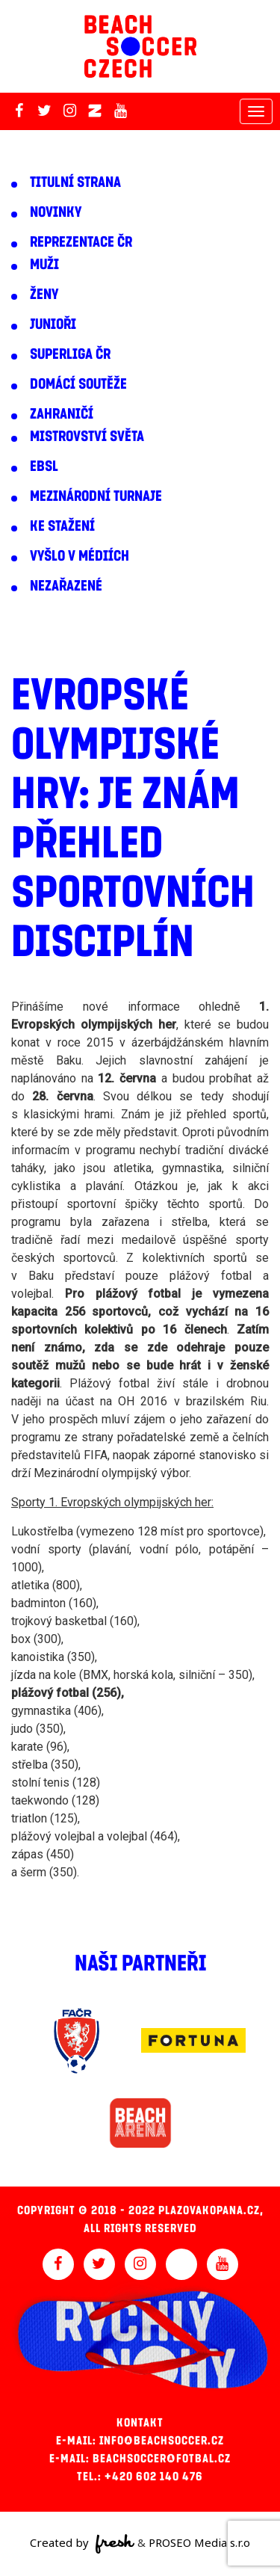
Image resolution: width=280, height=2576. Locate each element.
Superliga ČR (70, 354)
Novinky (55, 212)
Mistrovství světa (87, 436)
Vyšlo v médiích (79, 556)
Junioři (53, 324)
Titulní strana (75, 182)
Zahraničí (61, 414)
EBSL (44, 466)
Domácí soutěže (78, 384)
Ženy (44, 294)
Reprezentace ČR (81, 242)
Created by (82, 2544)
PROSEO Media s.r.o (199, 2542)
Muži (44, 264)
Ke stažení (62, 526)
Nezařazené (66, 586)
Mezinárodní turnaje (96, 496)
